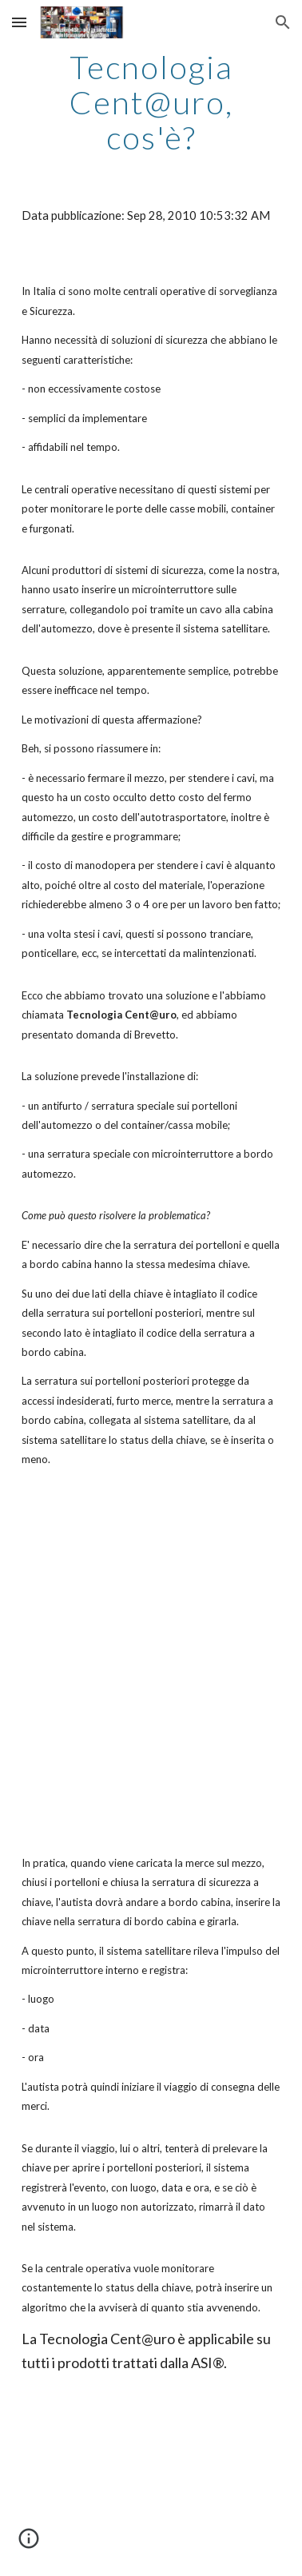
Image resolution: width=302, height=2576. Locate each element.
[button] (19, 22)
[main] (151, 102)
